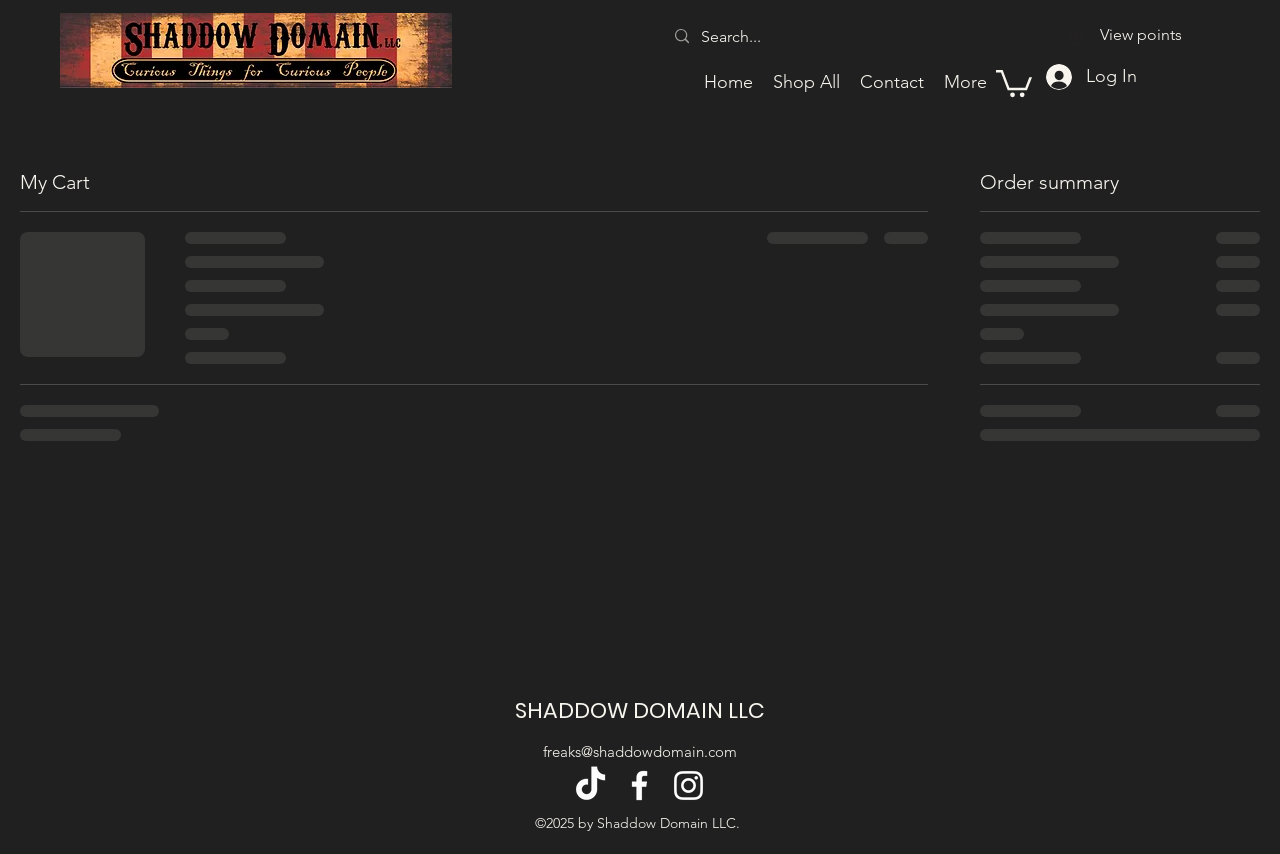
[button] (1014, 82)
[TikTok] (590, 785)
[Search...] (812, 37)
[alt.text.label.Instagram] (688, 785)
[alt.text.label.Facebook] (639, 785)
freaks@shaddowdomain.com (640, 751)
